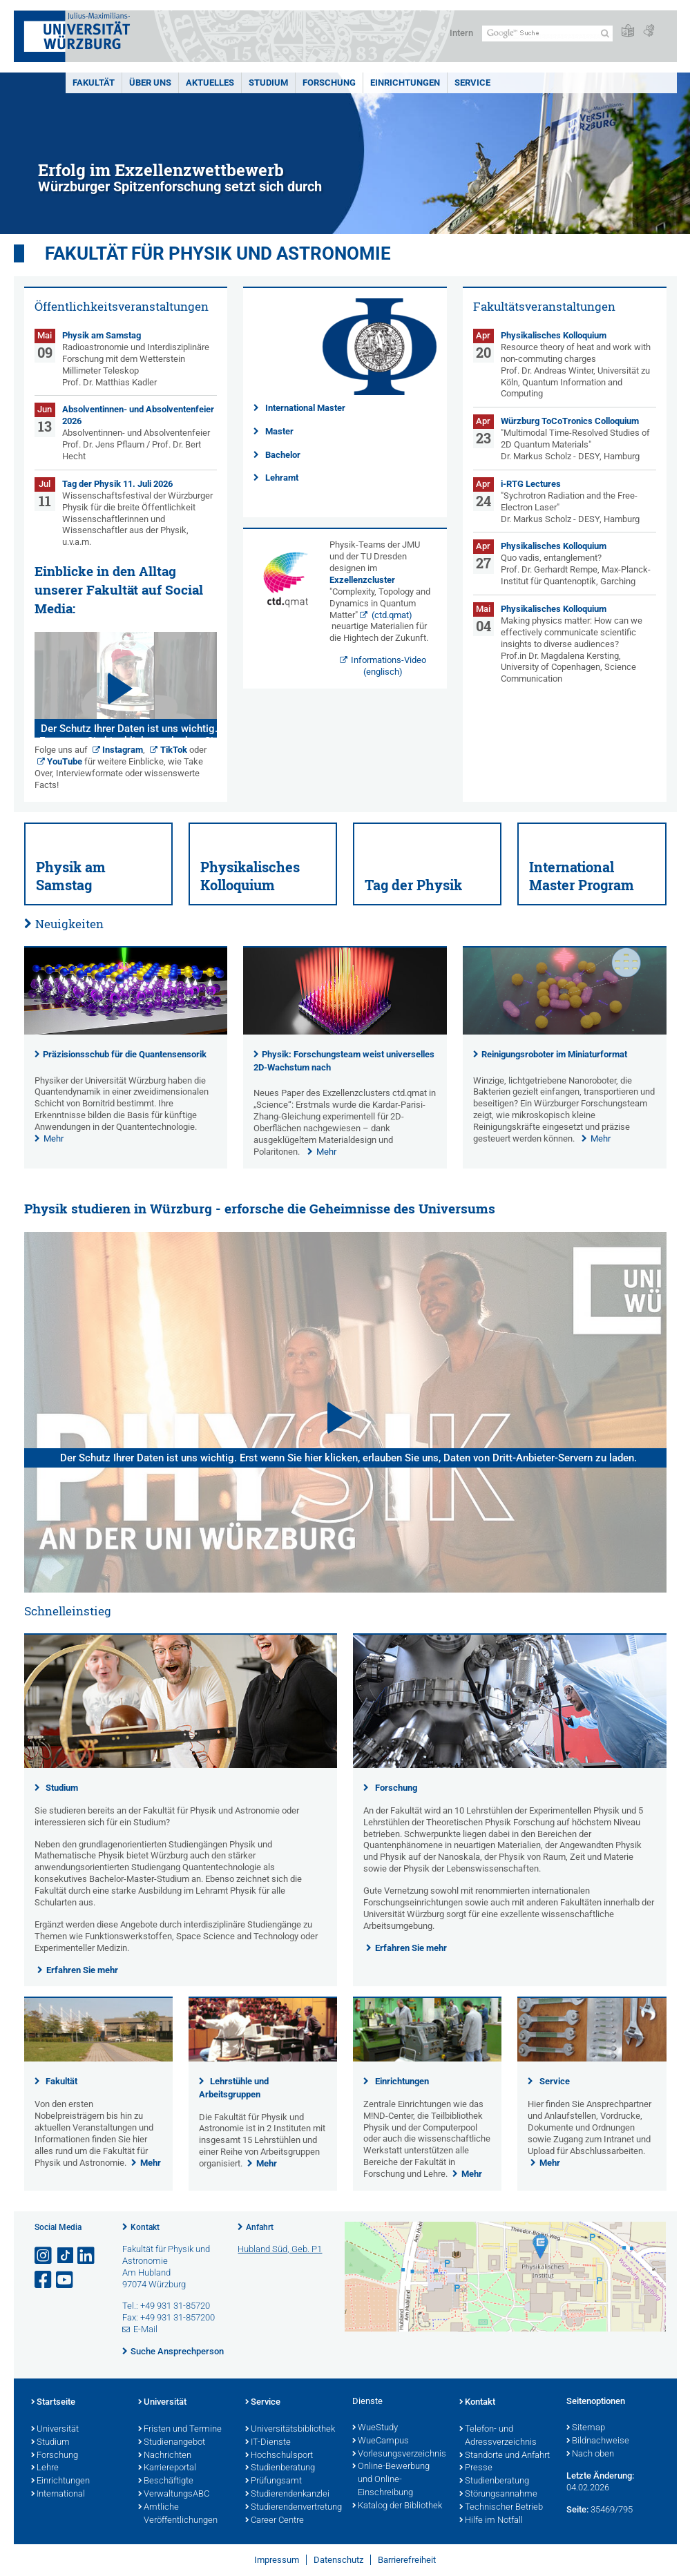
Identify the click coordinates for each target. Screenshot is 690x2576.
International (58, 2494)
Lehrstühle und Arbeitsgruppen (234, 2087)
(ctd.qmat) (392, 615)
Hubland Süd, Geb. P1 (280, 2249)
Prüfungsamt (273, 2481)
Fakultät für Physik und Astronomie (218, 253)
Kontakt (145, 2227)
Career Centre (274, 2521)
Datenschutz (338, 2560)
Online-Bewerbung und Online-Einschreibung (391, 2480)
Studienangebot (171, 2442)
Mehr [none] (54, 1138)
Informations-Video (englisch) (388, 666)
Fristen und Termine (180, 2429)
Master (279, 431)
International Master (305, 408)
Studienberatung (280, 2468)
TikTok (173, 749)
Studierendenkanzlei (287, 2494)
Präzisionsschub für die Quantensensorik (125, 1054)
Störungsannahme (498, 2494)
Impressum (276, 2560)
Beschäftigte (165, 2481)
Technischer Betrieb (501, 2507)
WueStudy (375, 2428)
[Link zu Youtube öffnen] (65, 2280)
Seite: (577, 2509)
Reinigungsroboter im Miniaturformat (554, 1054)
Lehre (45, 2468)
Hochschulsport (279, 2456)
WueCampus (380, 2441)
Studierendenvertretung (291, 2507)
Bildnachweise (597, 2441)
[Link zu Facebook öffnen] (44, 2280)
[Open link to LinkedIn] (87, 2256)
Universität (55, 2429)
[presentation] (126, 1031)
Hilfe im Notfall (491, 2521)
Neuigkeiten (69, 923)
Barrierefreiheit (407, 2560)
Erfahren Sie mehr (82, 1970)
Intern (461, 33)
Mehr (150, 2162)
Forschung (329, 82)
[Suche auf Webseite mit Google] (547, 33)
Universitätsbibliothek (290, 2429)
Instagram (122, 749)
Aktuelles (210, 82)
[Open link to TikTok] (65, 2256)
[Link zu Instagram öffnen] (44, 2256)
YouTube (64, 761)
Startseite (53, 2402)
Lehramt (281, 477)
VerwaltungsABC (173, 2494)
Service (472, 82)
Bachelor (282, 455)
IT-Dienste (268, 2442)
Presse (475, 2468)
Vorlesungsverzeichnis (398, 2454)
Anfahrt (260, 2227)
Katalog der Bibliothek (397, 2506)
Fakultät (94, 82)
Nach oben (590, 2454)
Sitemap (585, 2428)
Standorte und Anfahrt (504, 2456)
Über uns (150, 82)
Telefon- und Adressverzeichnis (498, 2436)
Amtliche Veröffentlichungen (178, 2514)
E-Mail (145, 2329)
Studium (268, 82)
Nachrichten (164, 2456)
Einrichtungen (405, 82)
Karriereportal (167, 2468)
